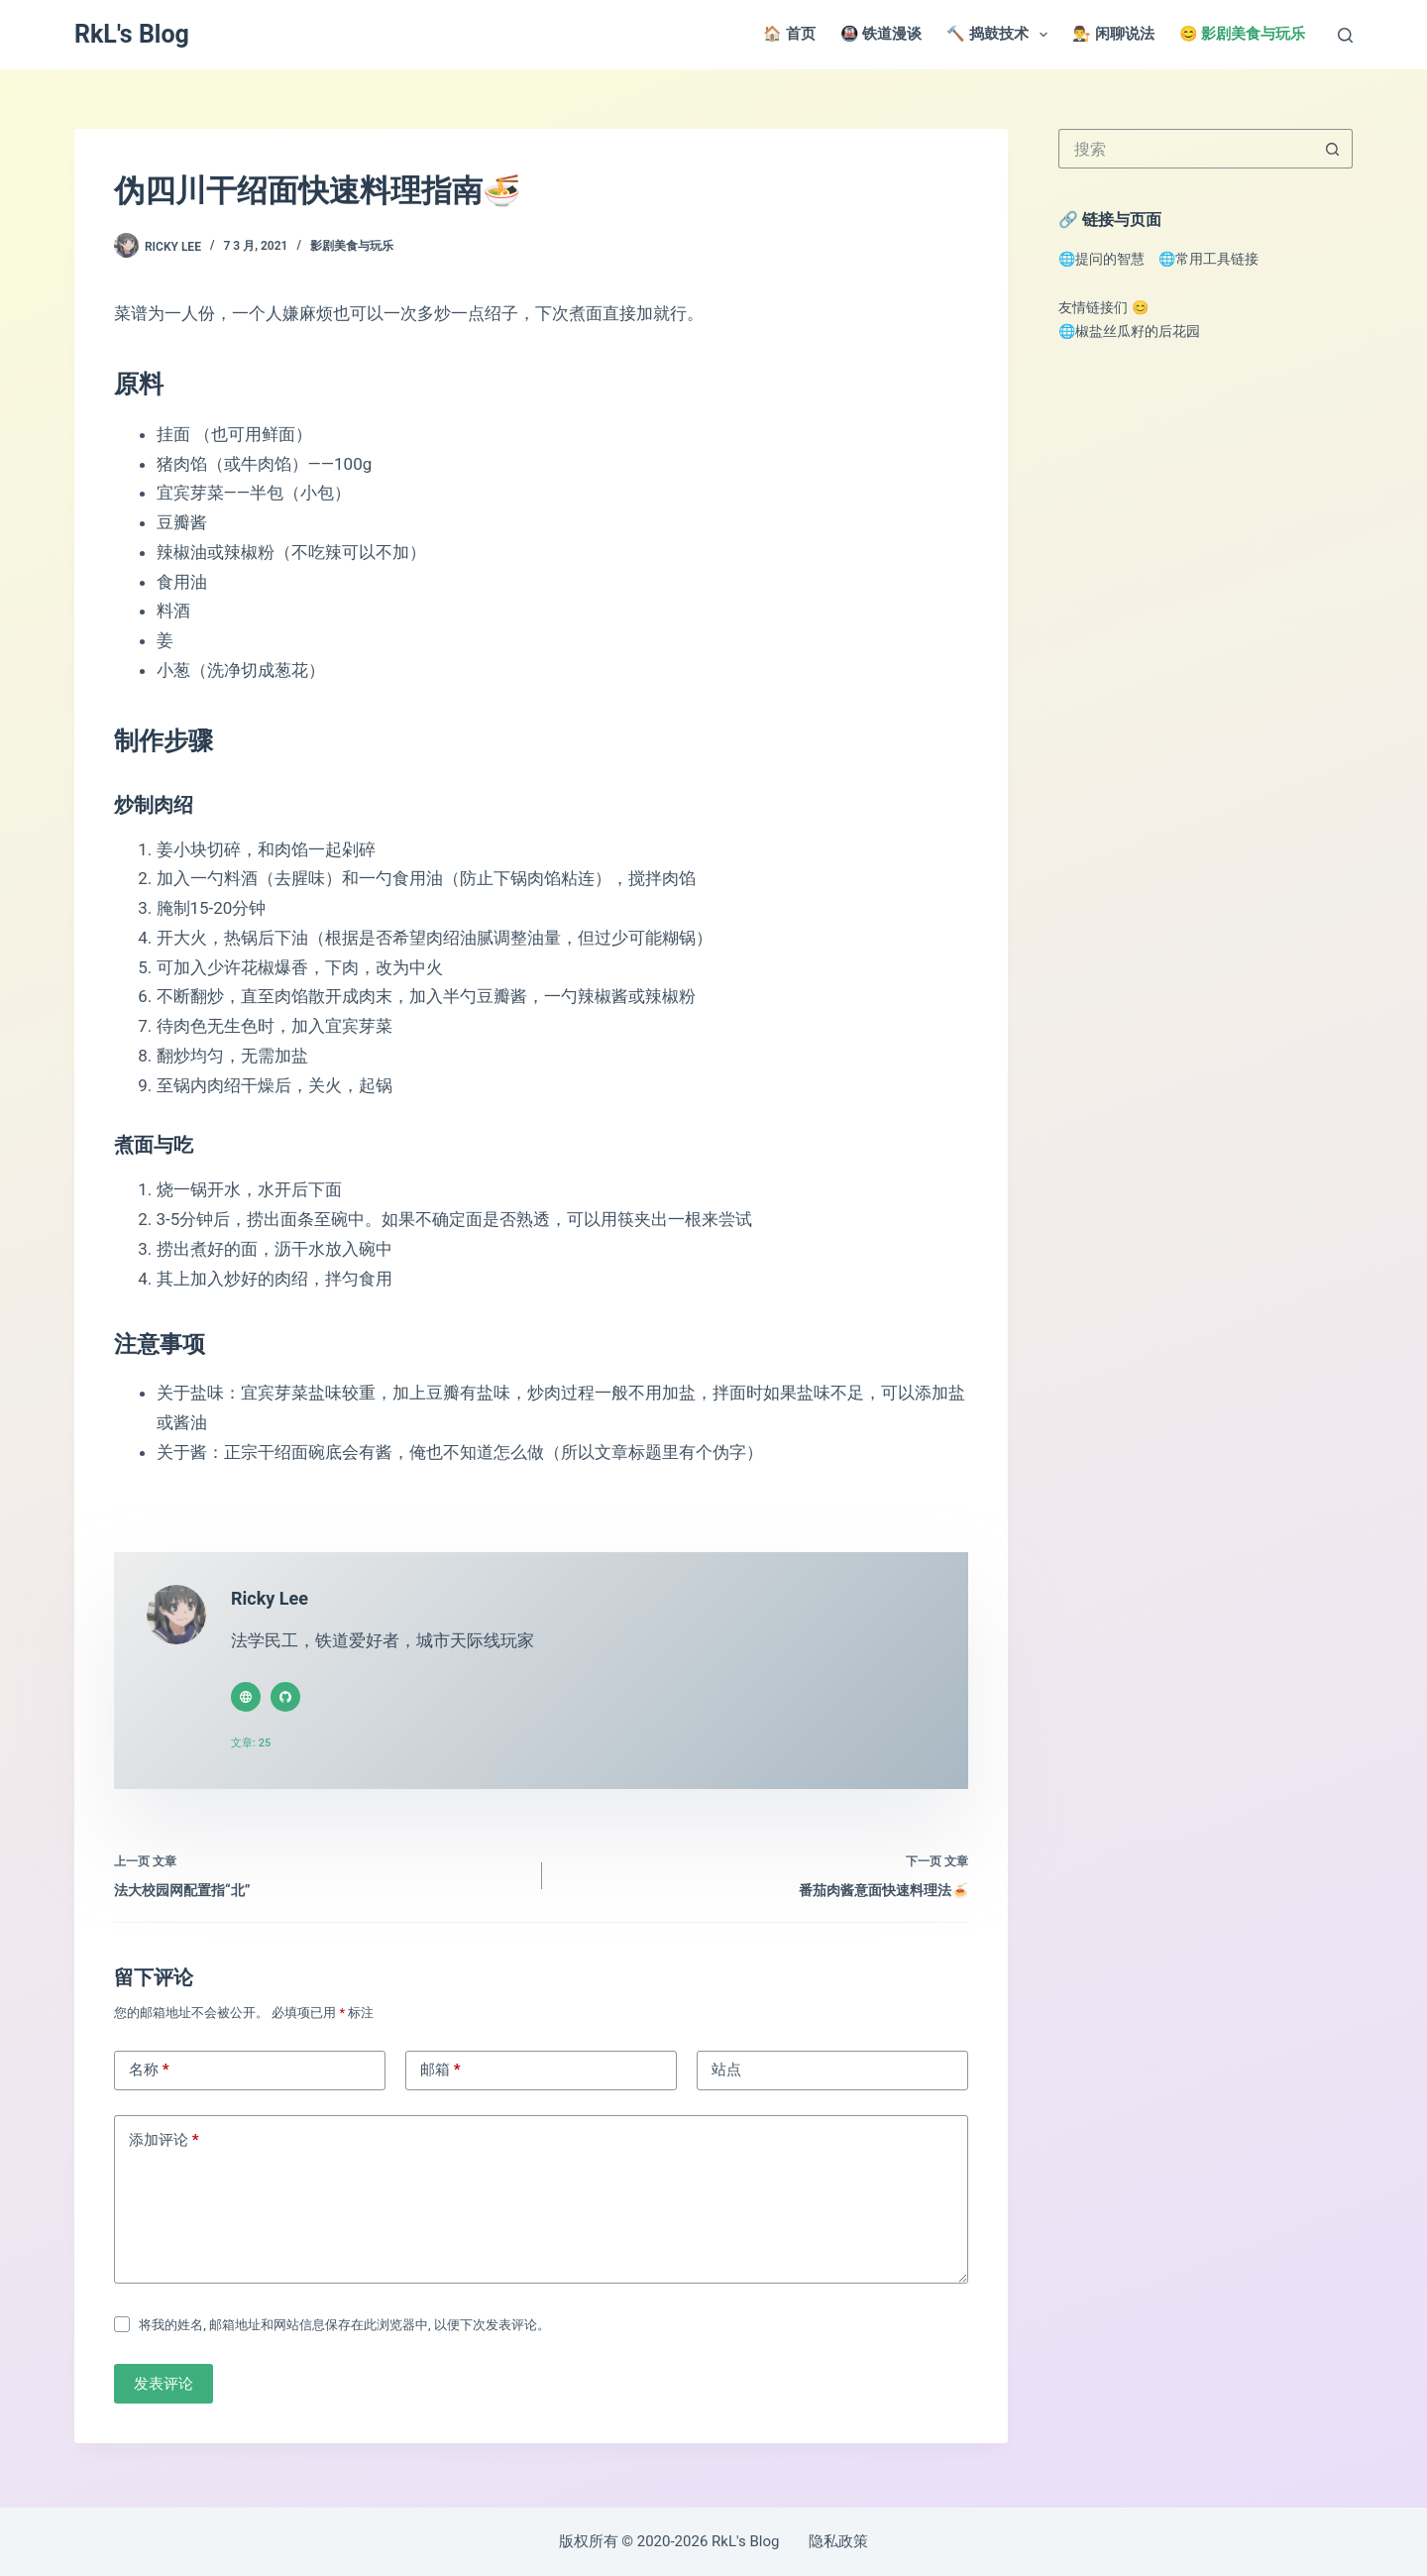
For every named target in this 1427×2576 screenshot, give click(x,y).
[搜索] (1345, 35)
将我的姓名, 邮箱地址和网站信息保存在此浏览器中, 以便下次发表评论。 (344, 2329)
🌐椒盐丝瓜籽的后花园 (1129, 331)
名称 (149, 2074)
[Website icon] (246, 1697)
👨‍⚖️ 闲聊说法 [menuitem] (1113, 34)
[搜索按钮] (1333, 148)
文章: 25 (251, 1742)
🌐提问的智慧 (1101, 259)
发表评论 (163, 2389)
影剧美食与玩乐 (351, 246)
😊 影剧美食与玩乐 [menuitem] (1242, 34)
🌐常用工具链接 (1208, 259)
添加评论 (164, 2145)
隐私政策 (838, 2541)
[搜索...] (1185, 148)
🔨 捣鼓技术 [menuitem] (1000, 35)
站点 (726, 2074)
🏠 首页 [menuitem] (789, 34)
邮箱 (440, 2074)
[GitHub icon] (285, 1697)
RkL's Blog (131, 34)
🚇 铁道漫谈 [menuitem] (881, 34)
